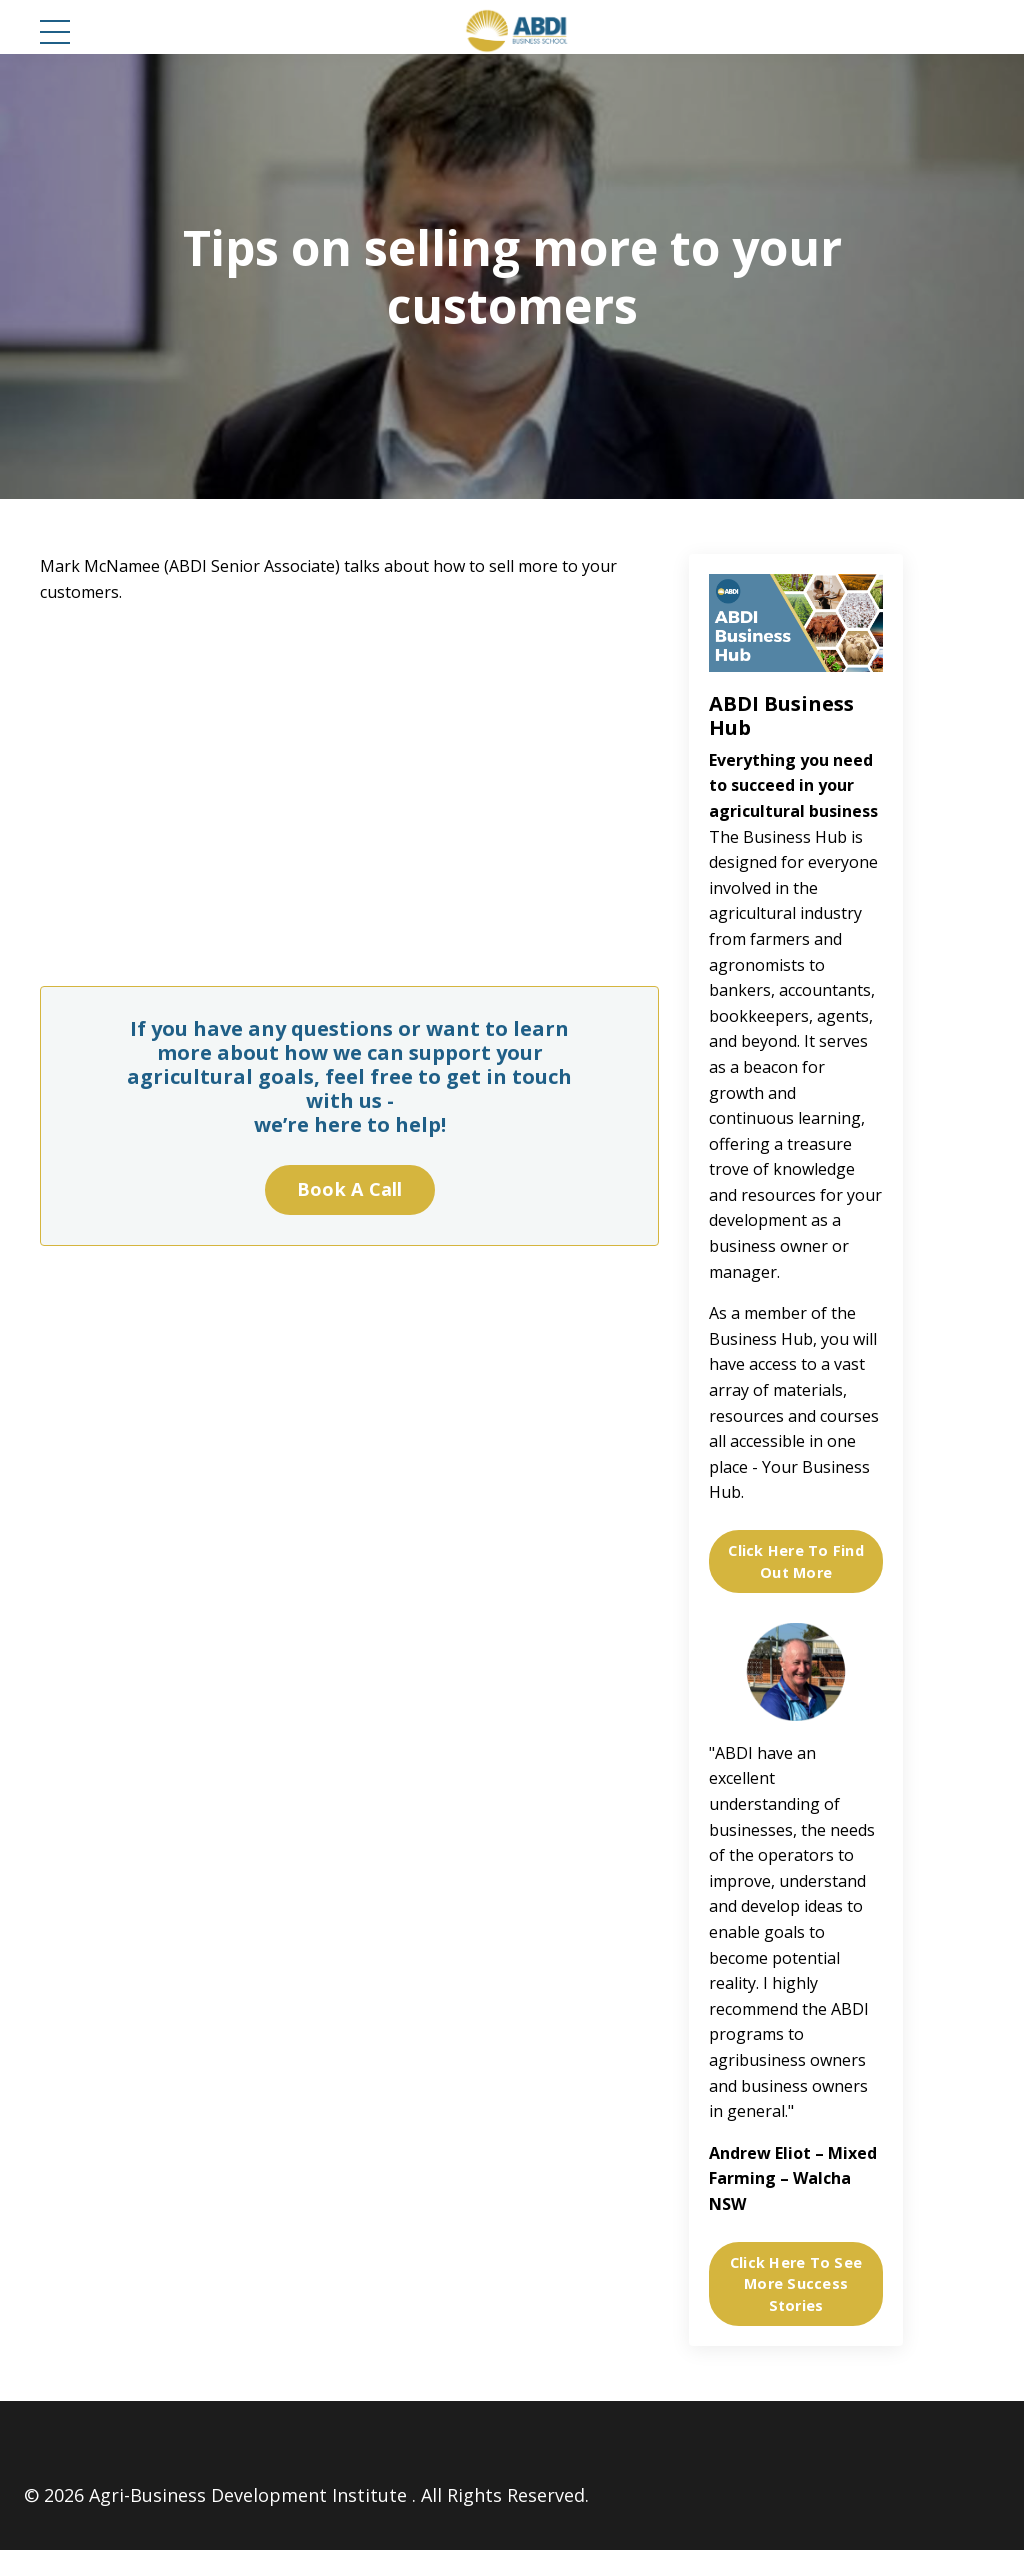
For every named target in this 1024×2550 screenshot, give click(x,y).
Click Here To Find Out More (796, 1561)
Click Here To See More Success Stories (796, 2284)
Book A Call (350, 1189)
